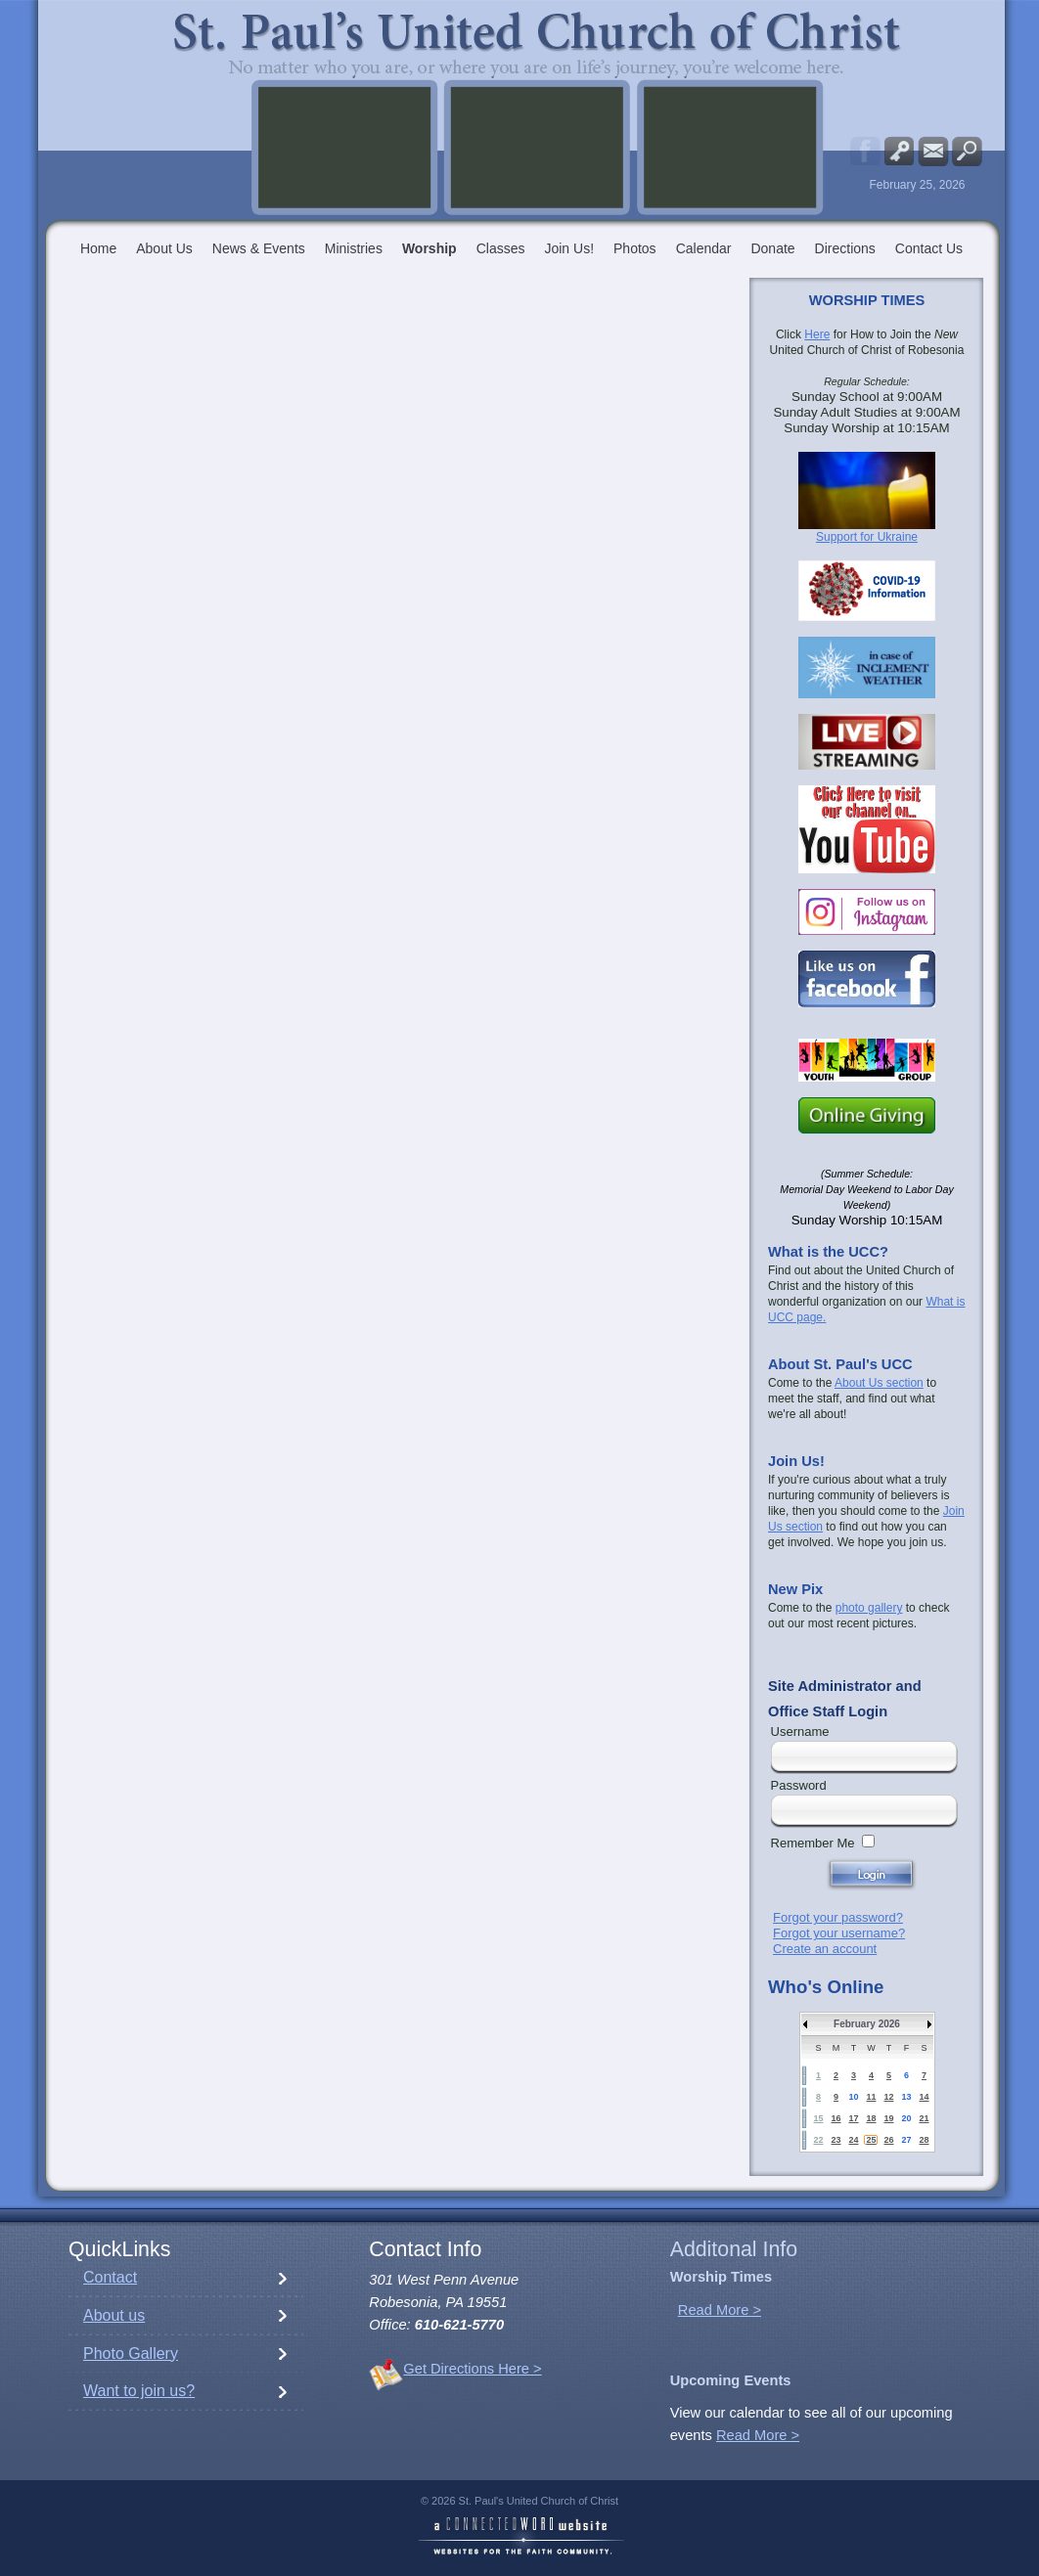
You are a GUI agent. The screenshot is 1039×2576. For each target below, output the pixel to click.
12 (888, 2097)
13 (906, 2097)
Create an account (825, 1948)
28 (923, 2140)
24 (853, 2140)
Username (800, 1731)
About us (114, 2315)
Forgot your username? (839, 1933)
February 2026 (867, 2024)
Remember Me (813, 1843)
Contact (110, 2277)
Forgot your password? (838, 1917)
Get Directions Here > (472, 2368)
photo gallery (869, 1608)
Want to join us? (139, 2390)
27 (906, 2140)
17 (853, 2118)
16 (835, 2118)
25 (871, 2140)
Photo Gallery (130, 2353)
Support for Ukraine (867, 537)
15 (818, 2118)
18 (871, 2118)
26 (888, 2140)
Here (817, 334)
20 (906, 2118)
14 (923, 2097)
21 (923, 2118)
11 (871, 2097)
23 (835, 2140)
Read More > (719, 2310)
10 (853, 2097)
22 (818, 2140)
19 (888, 2118)
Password (799, 1785)
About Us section (879, 1383)
